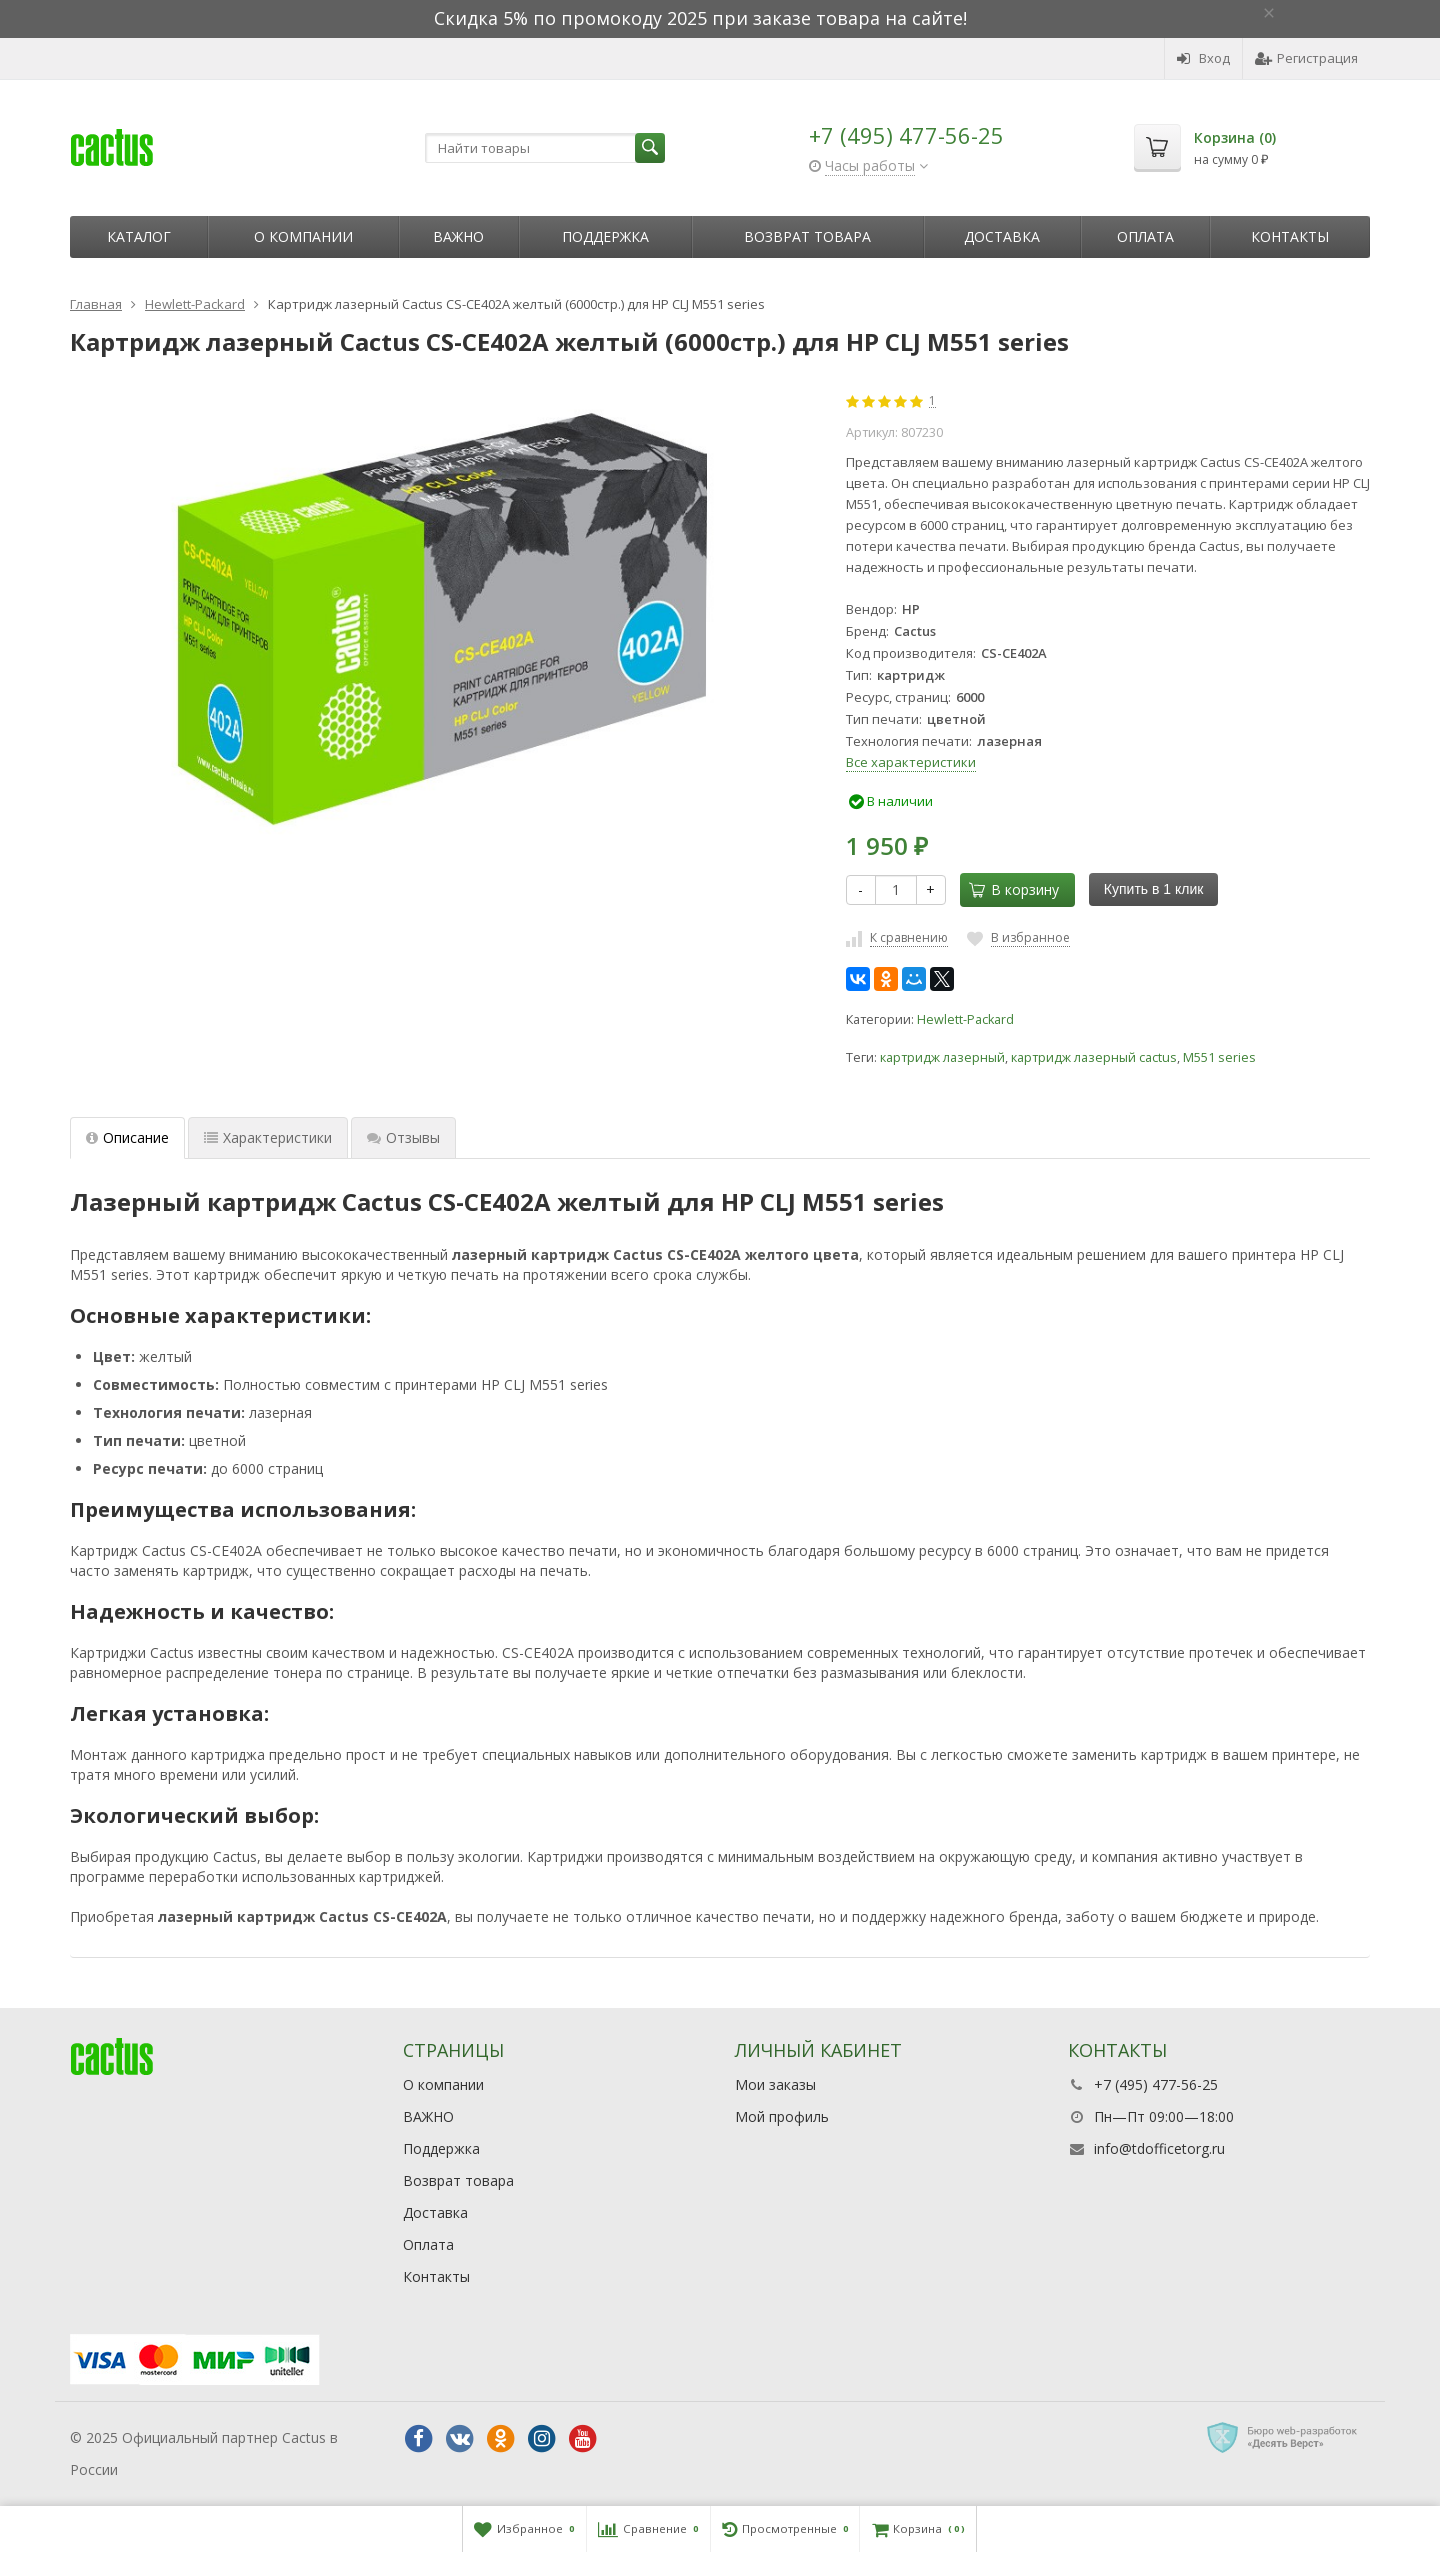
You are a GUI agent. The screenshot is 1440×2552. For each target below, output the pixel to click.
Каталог (139, 236)
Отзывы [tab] (403, 1137)
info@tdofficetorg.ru (1159, 2148)
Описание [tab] (127, 1137)
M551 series (1219, 1057)
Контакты (1290, 236)
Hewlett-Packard (965, 1019)
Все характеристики (911, 762)
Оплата (1145, 236)
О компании (303, 236)
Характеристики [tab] (268, 1137)
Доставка (1002, 236)
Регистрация (1306, 58)
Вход (1203, 58)
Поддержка (605, 236)
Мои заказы (775, 2084)
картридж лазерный (942, 1057)
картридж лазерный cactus (1094, 1057)
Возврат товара (807, 236)
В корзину (1014, 889)
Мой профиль (782, 2116)
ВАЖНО (458, 236)
